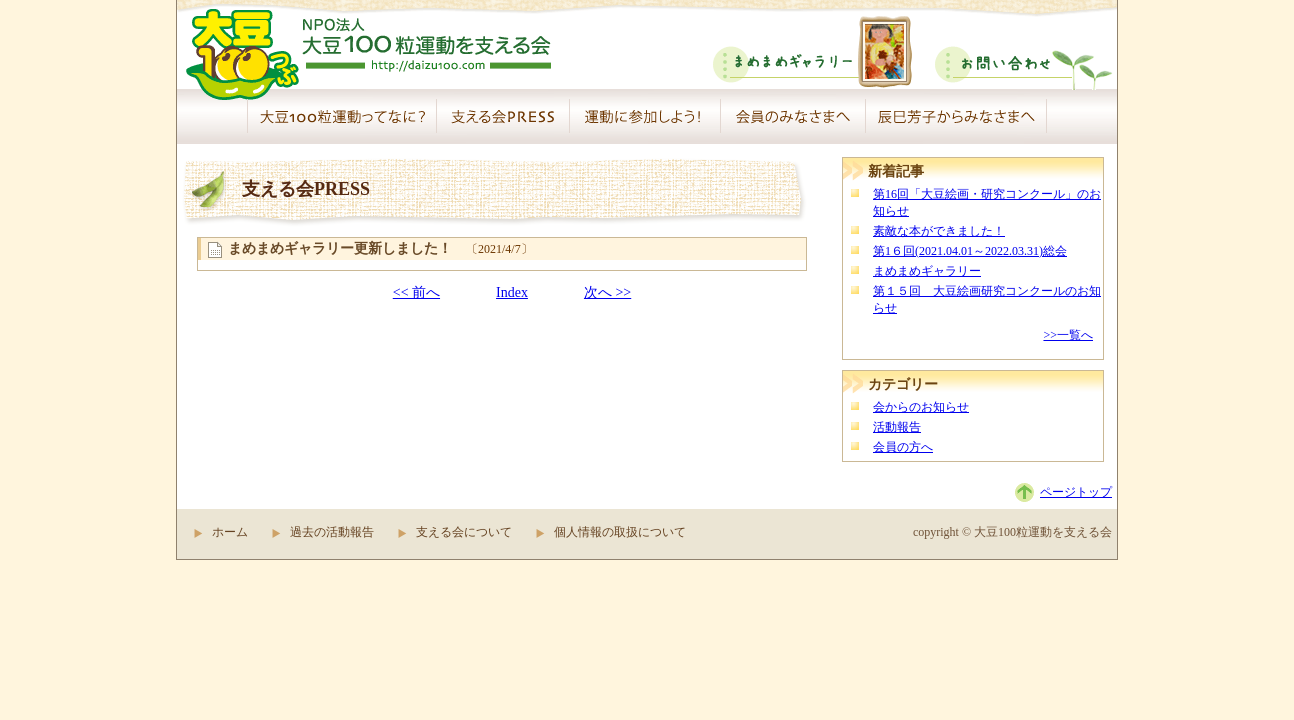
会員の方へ (903, 447)
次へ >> (607, 292)
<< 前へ (416, 292)
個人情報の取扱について (620, 532)
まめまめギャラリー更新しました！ (340, 248)
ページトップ (1076, 492)
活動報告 (897, 427)
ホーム (230, 532)
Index (512, 292)
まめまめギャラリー (927, 271)
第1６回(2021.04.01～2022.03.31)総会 (970, 251)
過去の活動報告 (332, 532)
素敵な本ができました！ (939, 231)
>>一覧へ (1068, 335)
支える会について (464, 532)
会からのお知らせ (921, 407)
